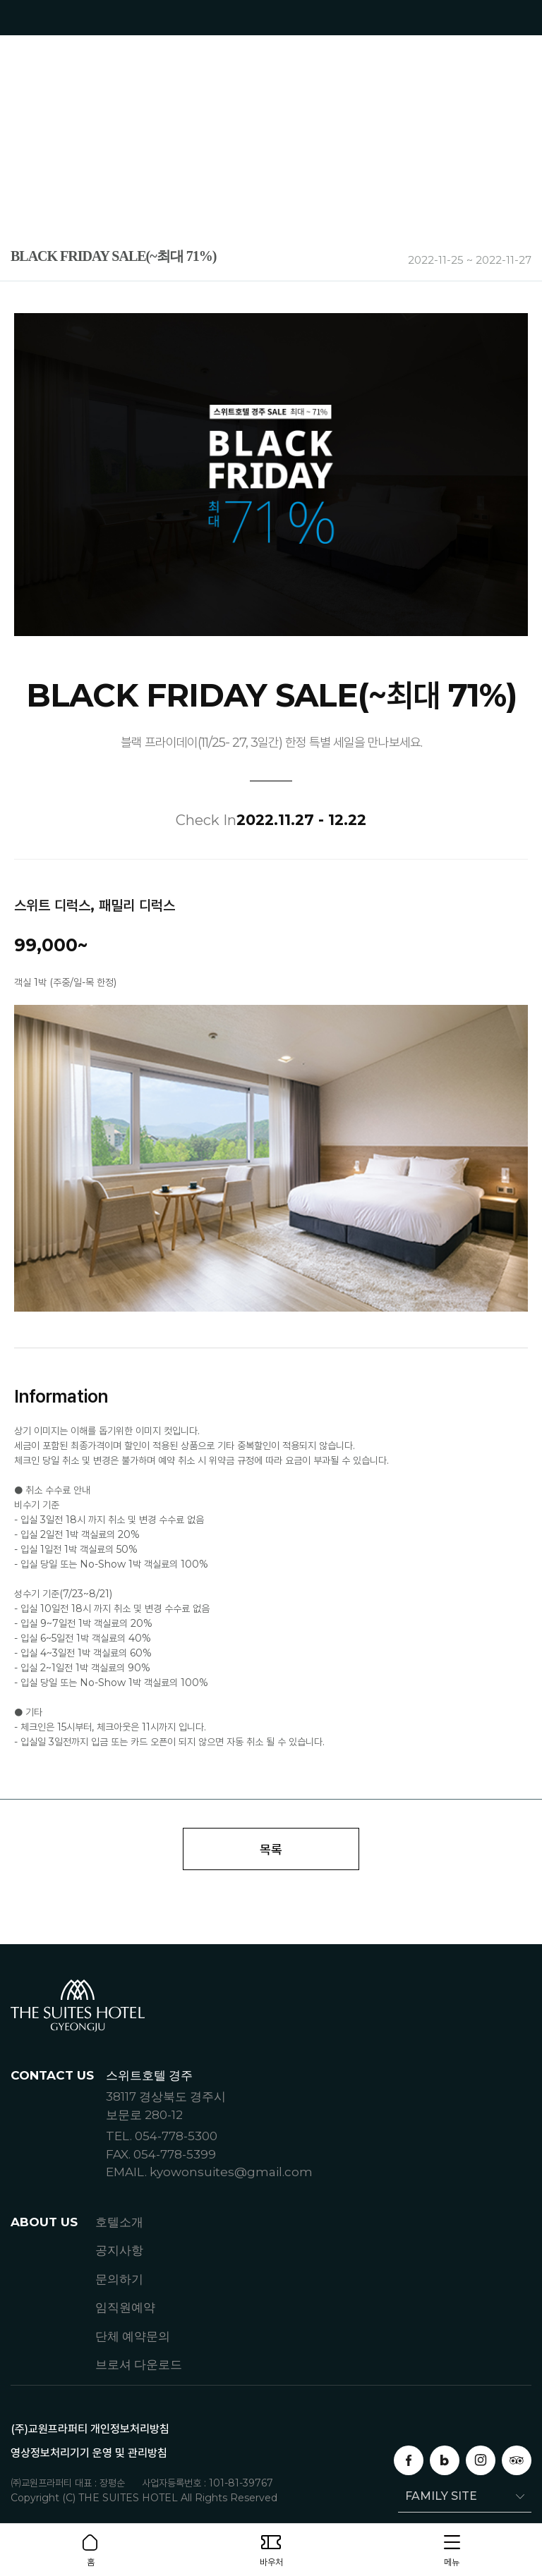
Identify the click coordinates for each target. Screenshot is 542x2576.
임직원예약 (125, 2307)
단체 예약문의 (132, 2336)
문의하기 (119, 2279)
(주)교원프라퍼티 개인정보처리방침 (90, 2429)
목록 (271, 1849)
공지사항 (119, 2250)
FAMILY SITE (437, 2496)
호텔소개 (119, 2222)
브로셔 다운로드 (138, 2364)
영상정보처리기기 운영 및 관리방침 (89, 2453)
